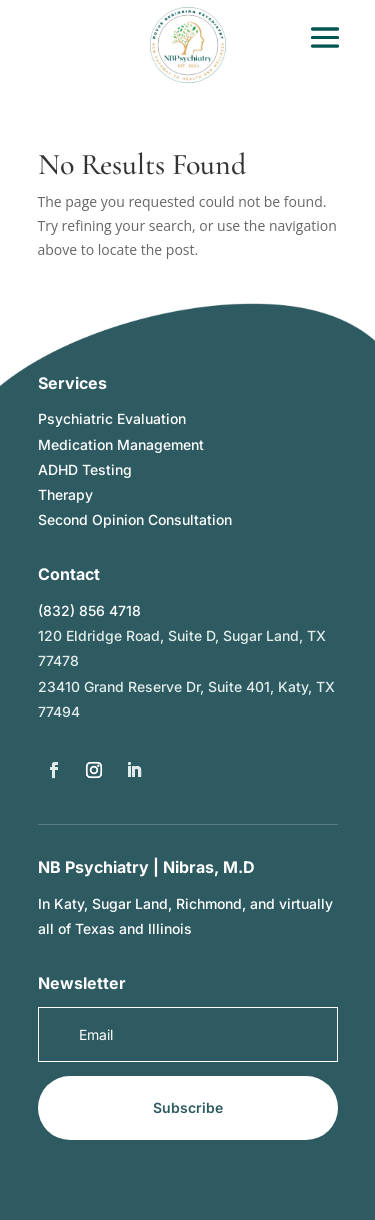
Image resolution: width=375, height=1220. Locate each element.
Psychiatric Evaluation (112, 418)
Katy (69, 903)
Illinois (170, 928)
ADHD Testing (85, 469)
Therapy (65, 494)
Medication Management (121, 444)
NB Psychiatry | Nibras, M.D (146, 867)
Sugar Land (130, 903)
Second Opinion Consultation (135, 519)
